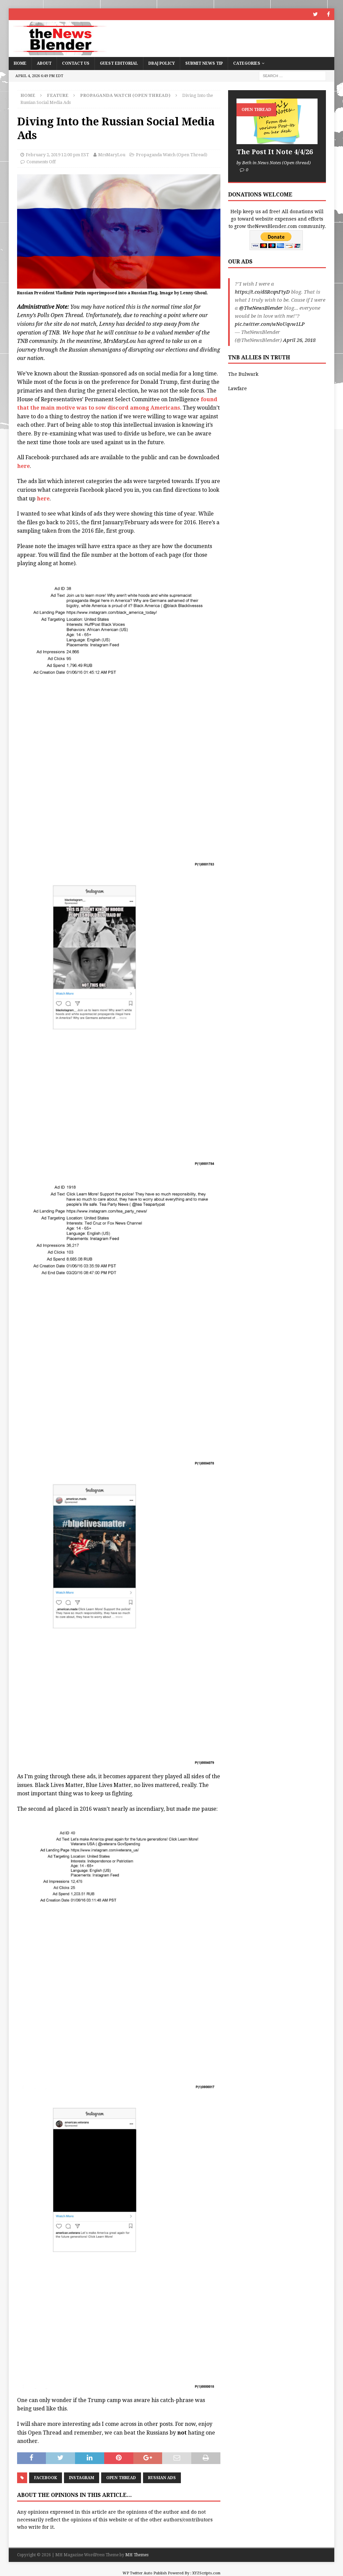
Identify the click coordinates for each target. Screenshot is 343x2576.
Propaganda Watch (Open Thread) (171, 154)
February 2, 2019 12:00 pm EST (57, 154)
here (23, 466)
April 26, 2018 (299, 340)
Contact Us (75, 63)
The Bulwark (243, 374)
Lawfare (237, 388)
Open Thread (121, 2477)
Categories (246, 63)
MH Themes (136, 2555)
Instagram (81, 2477)
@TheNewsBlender (261, 308)
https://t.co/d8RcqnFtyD (262, 292)
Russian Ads (162, 2477)
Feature (57, 95)
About (44, 63)
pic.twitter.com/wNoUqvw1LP (269, 324)
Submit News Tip (204, 63)
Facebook (45, 2477)
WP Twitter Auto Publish (145, 2573)
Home (20, 63)
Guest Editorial (119, 63)
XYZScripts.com (206, 2573)
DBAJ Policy (161, 63)
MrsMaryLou (111, 154)
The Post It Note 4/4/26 (274, 152)
